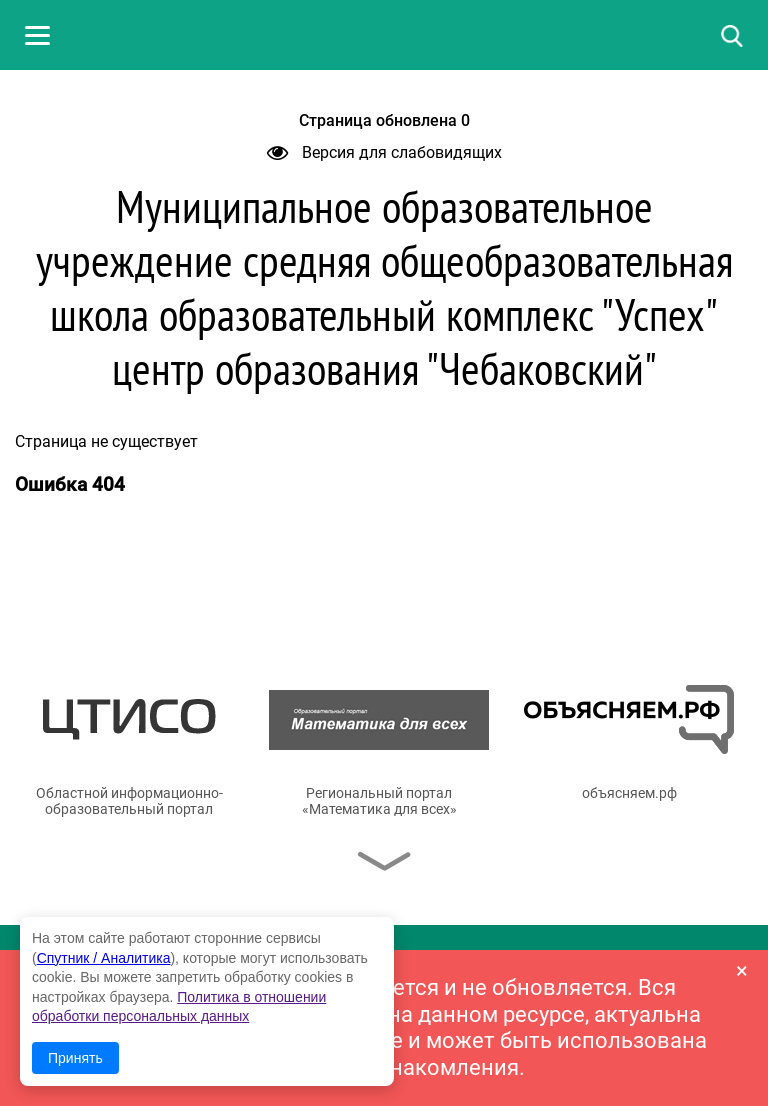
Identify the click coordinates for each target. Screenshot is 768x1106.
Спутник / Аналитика (104, 958)
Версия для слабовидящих (384, 152)
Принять (75, 1058)
